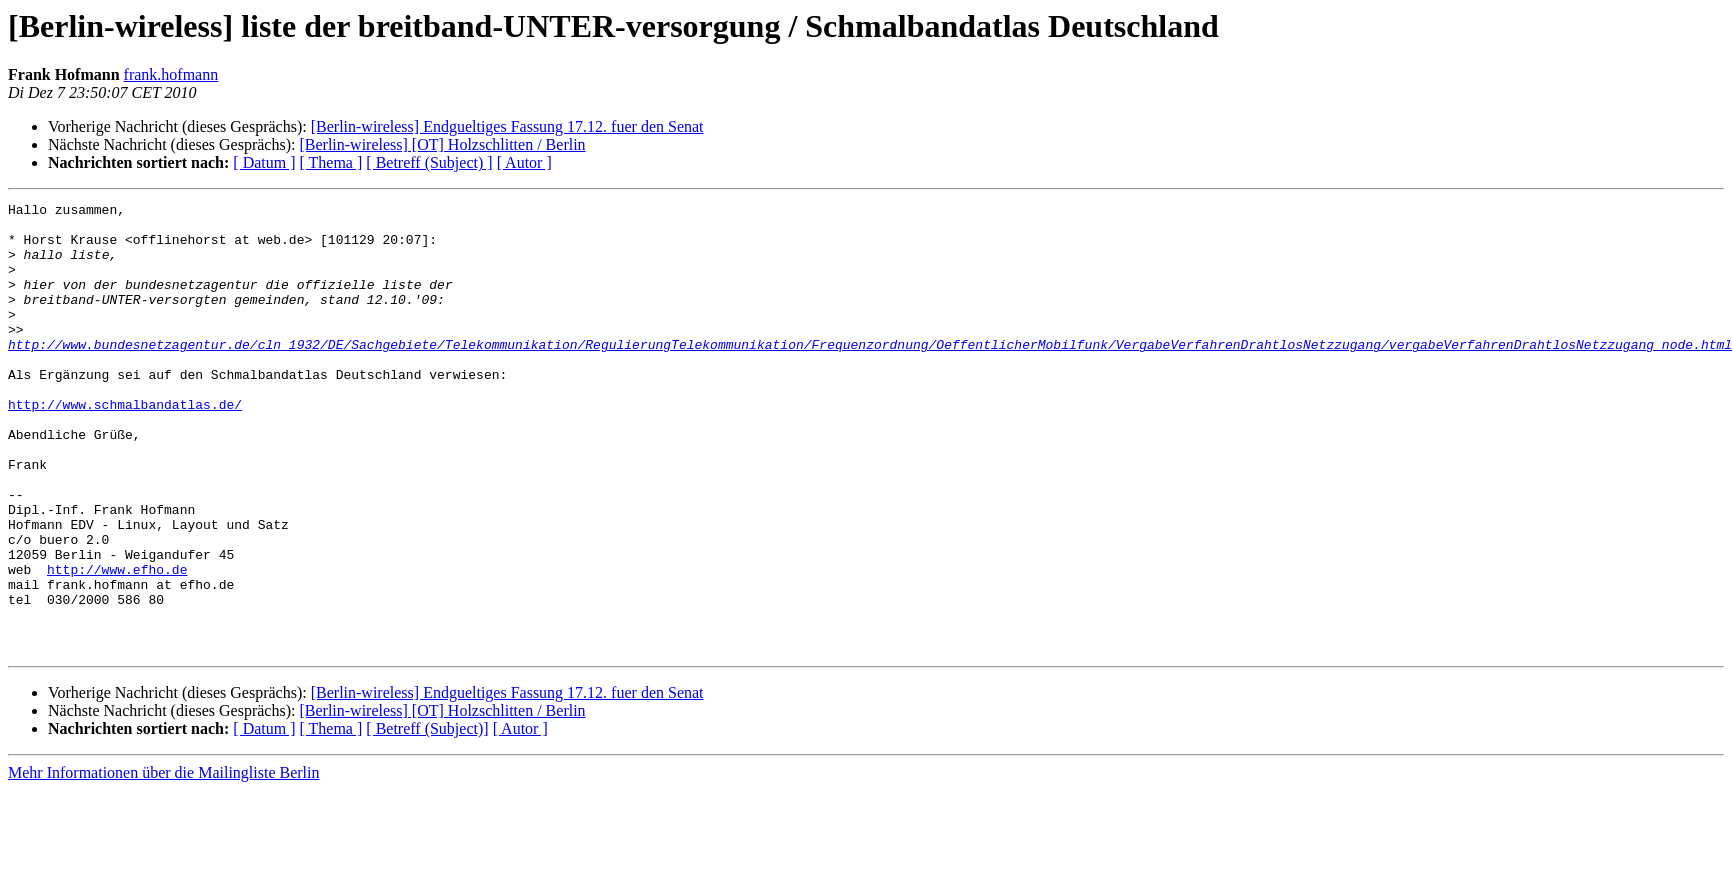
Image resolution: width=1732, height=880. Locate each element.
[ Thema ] (331, 162)
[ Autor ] (524, 162)
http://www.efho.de (117, 644)
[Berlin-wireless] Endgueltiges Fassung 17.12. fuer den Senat (507, 126)
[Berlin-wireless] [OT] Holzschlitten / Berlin (442, 144)
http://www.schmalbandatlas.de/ (125, 446)
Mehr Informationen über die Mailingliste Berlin (163, 862)
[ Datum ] (264, 162)
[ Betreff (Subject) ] (429, 162)
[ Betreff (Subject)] (427, 818)
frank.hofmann (171, 74)
